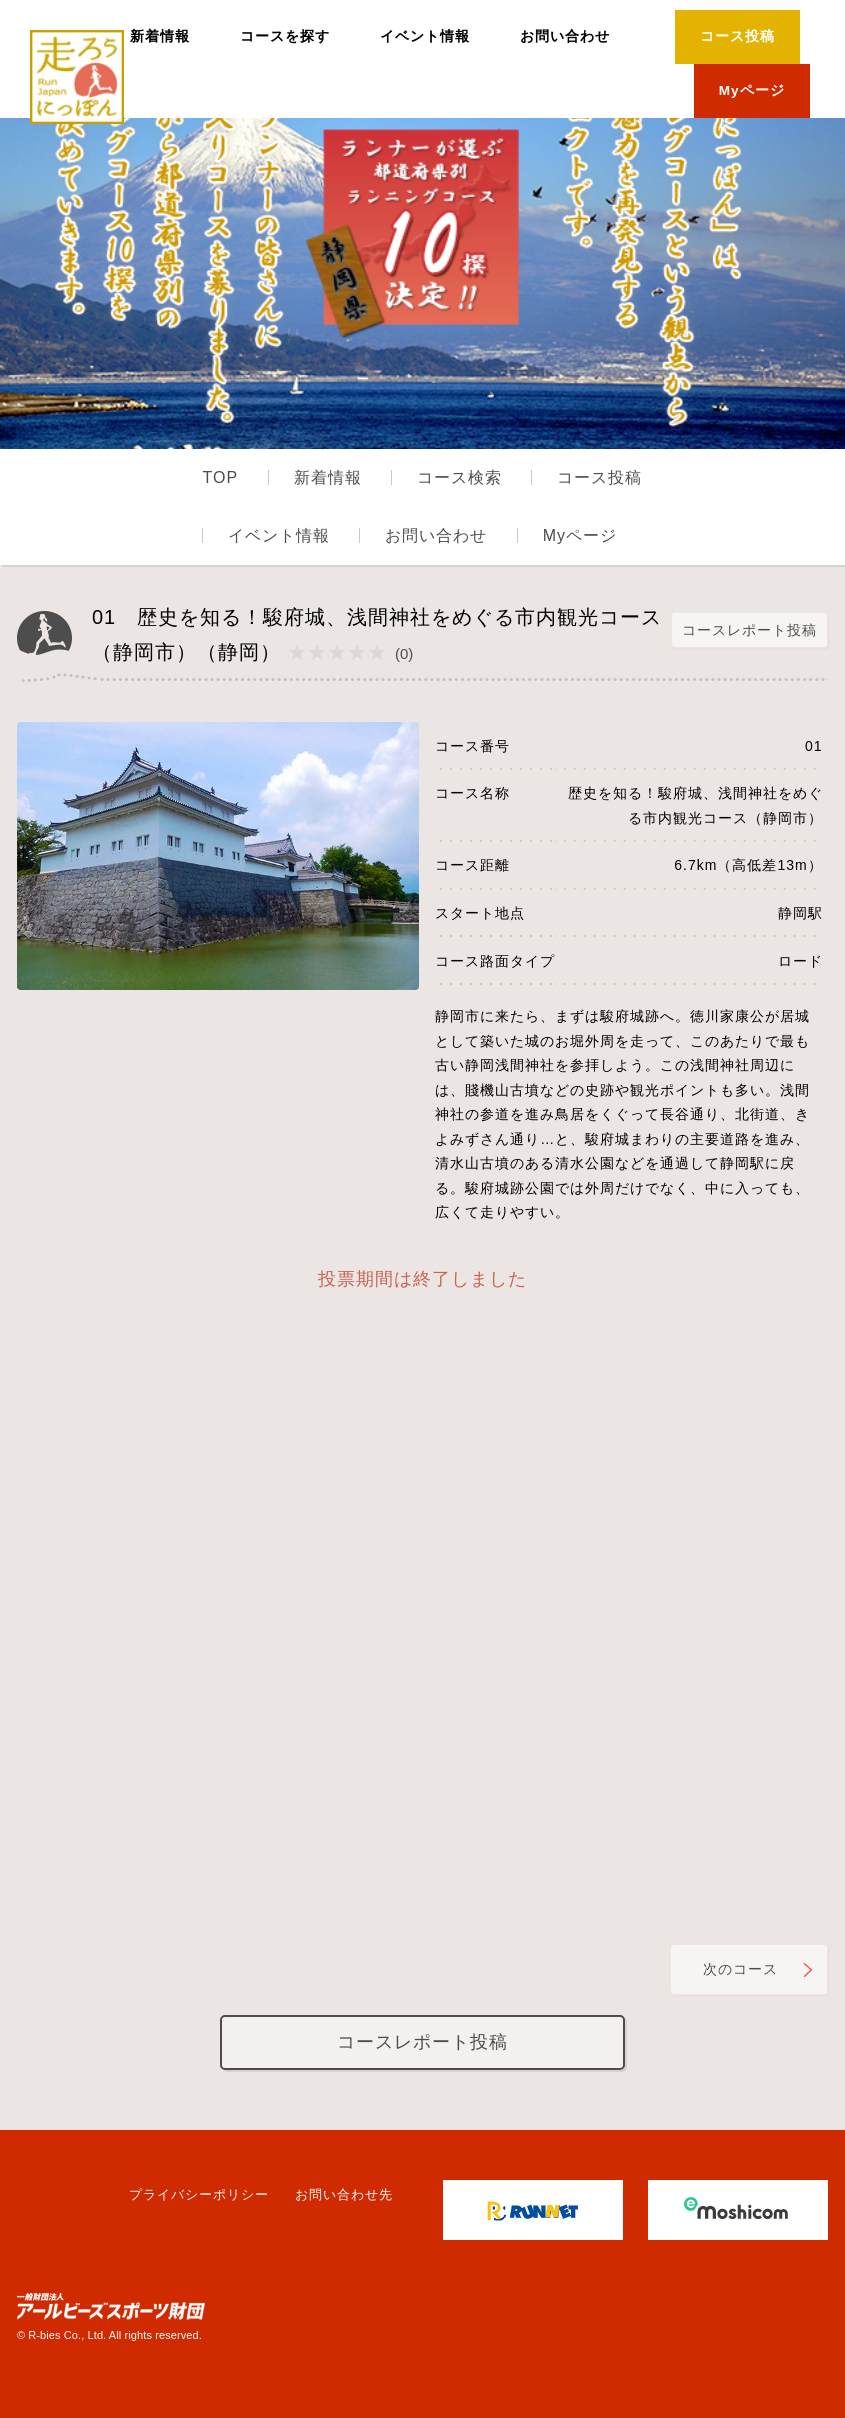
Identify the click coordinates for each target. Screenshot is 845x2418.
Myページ (752, 90)
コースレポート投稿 (749, 629)
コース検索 (459, 477)
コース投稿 (737, 36)
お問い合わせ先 (344, 2194)
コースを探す (285, 36)
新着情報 (160, 36)
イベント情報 (425, 36)
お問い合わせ (565, 36)
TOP (221, 477)
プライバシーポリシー (199, 2194)
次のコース (740, 1969)
